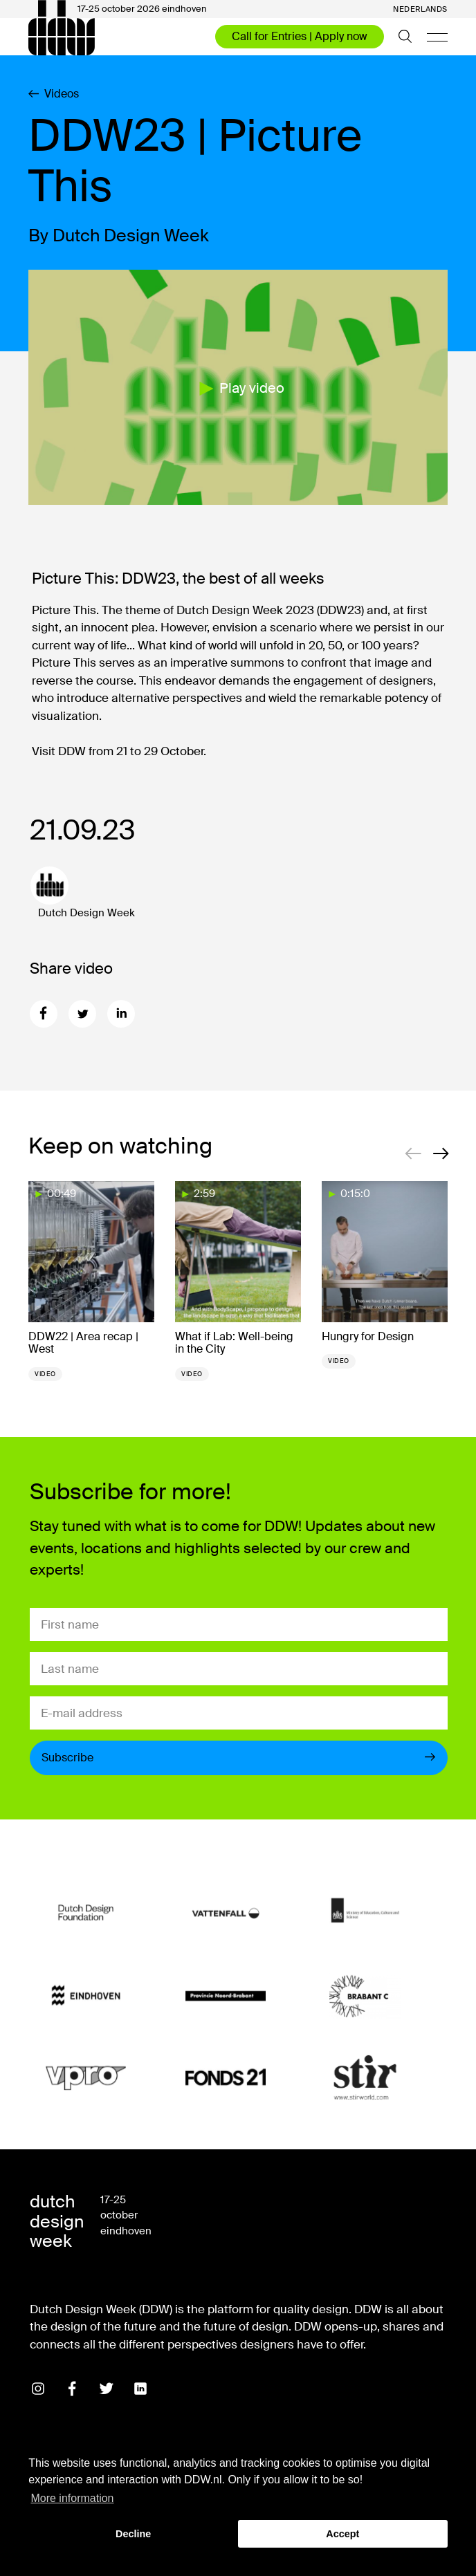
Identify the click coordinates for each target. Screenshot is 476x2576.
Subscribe (238, 1757)
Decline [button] (133, 2533)
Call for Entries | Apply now (299, 36)
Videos (53, 94)
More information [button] (71, 2498)
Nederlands (420, 9)
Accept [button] (342, 2533)
